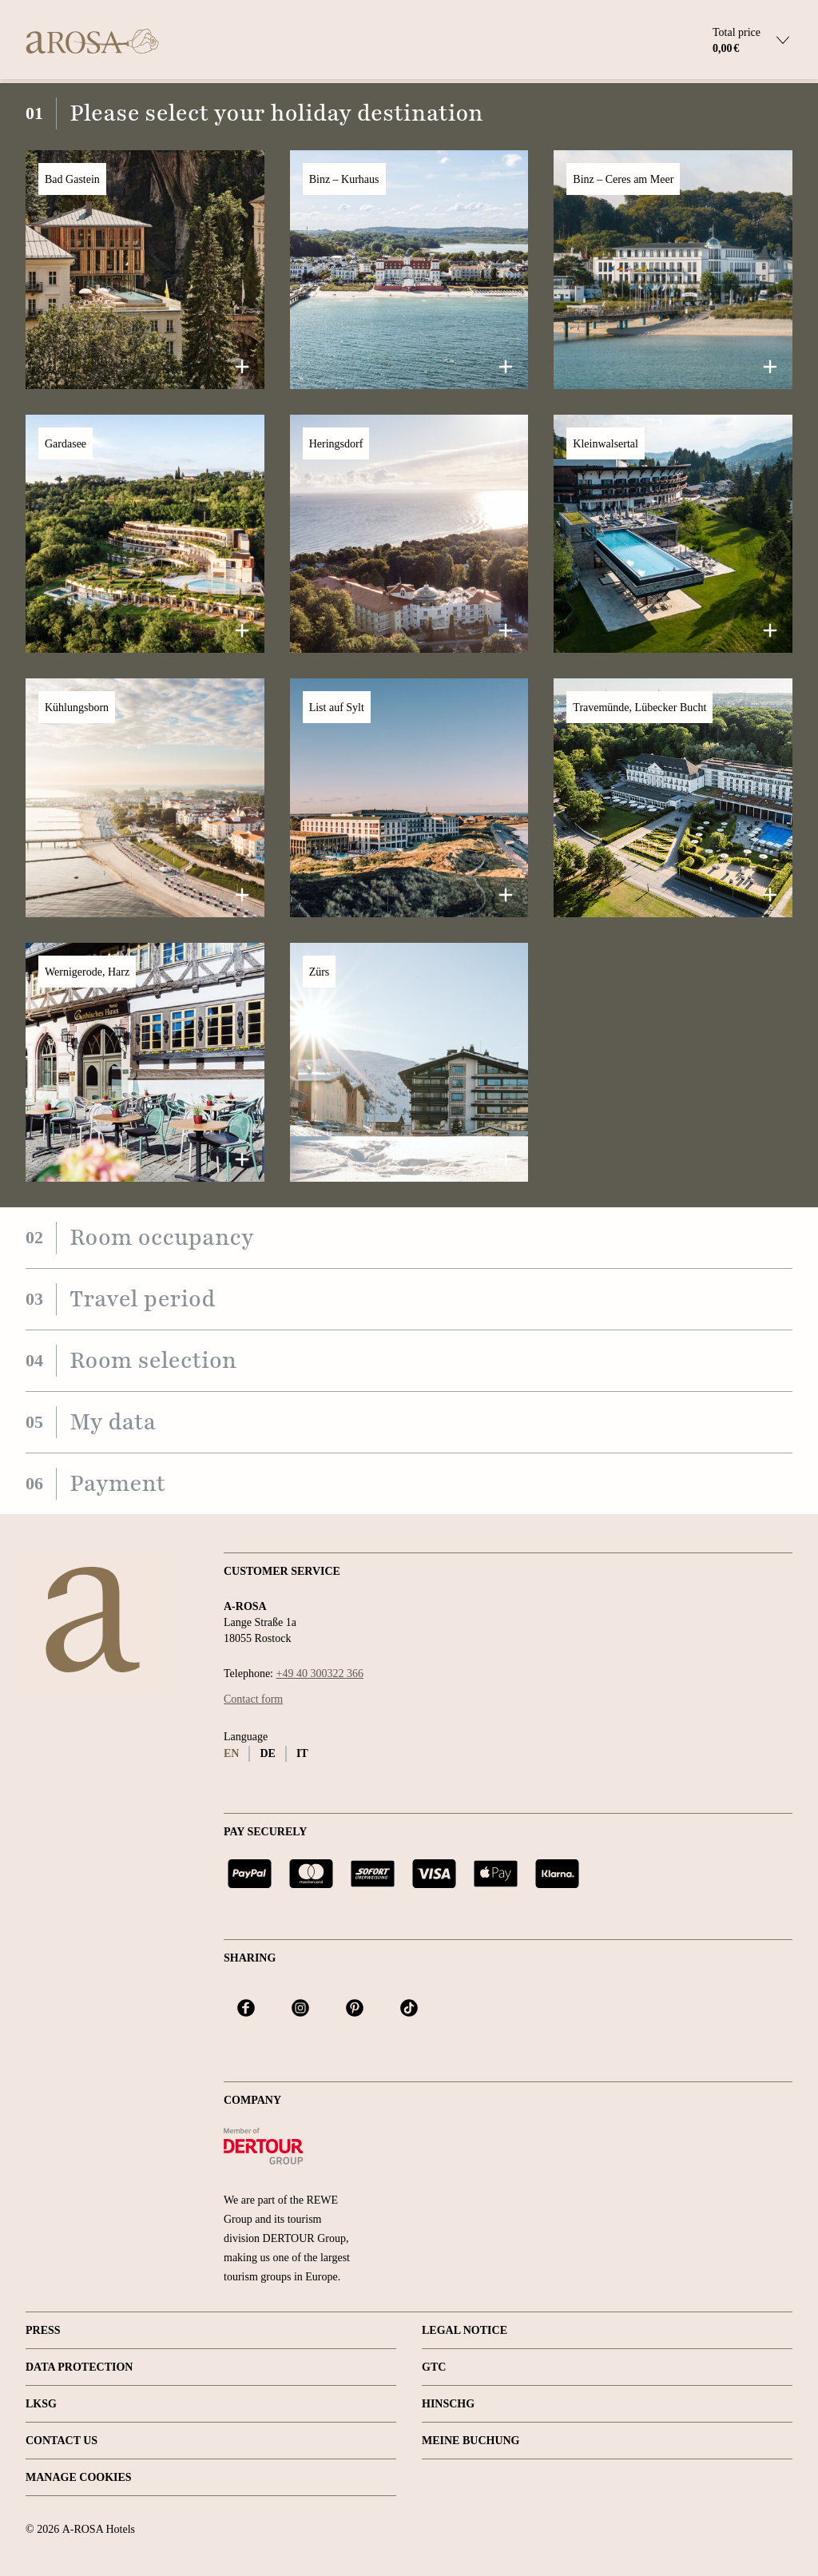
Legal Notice (464, 2330)
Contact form (253, 1699)
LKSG (41, 2404)
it (302, 1753)
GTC (434, 2367)
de (267, 1753)
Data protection (79, 2367)
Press (43, 2330)
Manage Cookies (79, 2477)
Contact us (61, 2441)
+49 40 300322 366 (319, 1674)
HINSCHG (448, 2404)
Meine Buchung (471, 2441)
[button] (145, 269)
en (231, 1753)
